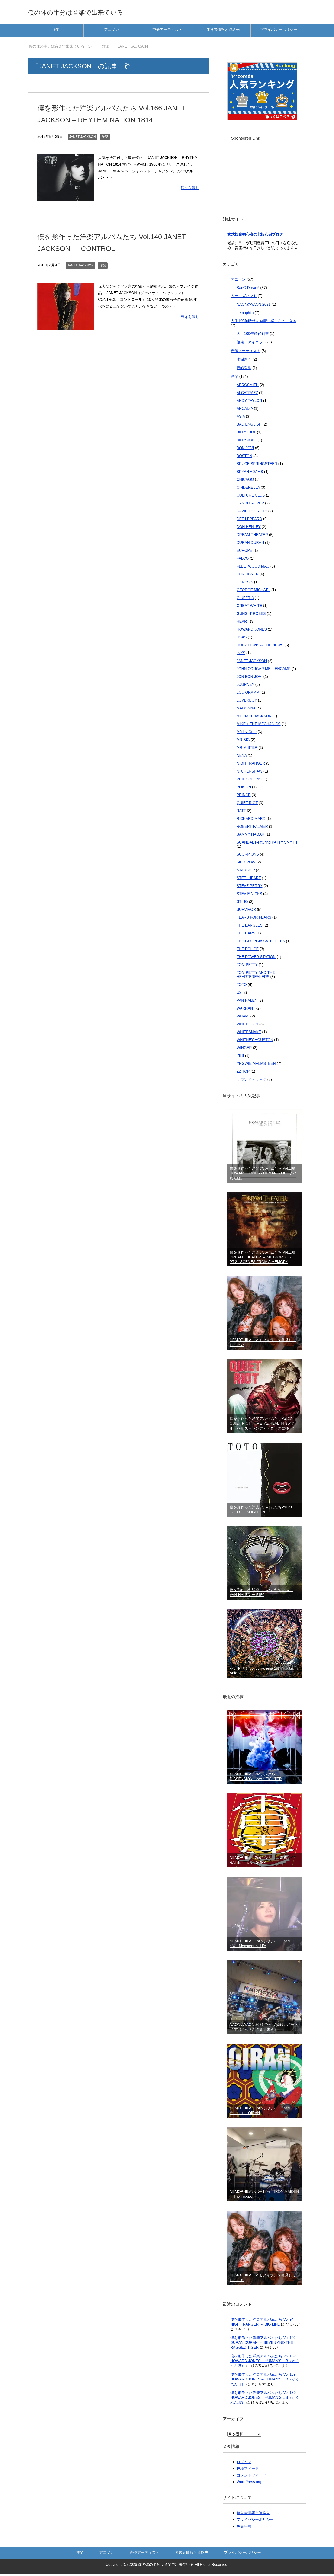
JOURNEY (245, 686)
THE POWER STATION (256, 958)
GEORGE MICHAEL (253, 591)
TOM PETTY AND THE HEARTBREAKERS (256, 976)
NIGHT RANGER (251, 765)
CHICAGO (245, 481)
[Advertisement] (264, 182)
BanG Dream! (248, 289)
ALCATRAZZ (247, 394)
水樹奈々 (244, 361)
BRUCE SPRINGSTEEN (257, 465)
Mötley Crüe (247, 733)
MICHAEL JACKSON (254, 718)
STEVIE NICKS (249, 895)
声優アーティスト (167, 31)
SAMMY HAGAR (250, 836)
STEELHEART (249, 880)
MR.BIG (243, 741)
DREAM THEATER (252, 536)
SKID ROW (246, 864)
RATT (241, 812)
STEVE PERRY (249, 887)
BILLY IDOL (246, 434)
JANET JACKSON (82, 138)
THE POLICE (248, 951)
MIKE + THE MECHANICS (259, 726)
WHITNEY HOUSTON (255, 1041)
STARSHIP (246, 872)
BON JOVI (245, 450)
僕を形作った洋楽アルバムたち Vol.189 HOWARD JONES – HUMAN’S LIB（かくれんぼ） (264, 2362)
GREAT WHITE (249, 607)
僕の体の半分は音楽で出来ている (91, 12)
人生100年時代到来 (253, 335)
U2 (239, 994)
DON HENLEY (249, 528)
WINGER (244, 1049)
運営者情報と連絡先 (223, 31)
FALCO (243, 560)
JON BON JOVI (249, 678)
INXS (241, 655)
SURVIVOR (246, 911)
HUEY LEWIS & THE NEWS (260, 647)
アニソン (111, 31)
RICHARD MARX (251, 820)
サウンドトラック (251, 1081)
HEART (243, 623)
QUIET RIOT (247, 804)
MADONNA (246, 710)
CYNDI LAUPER (250, 505)
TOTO (242, 986)
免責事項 (244, 2528)
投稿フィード (248, 2470)
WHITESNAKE (249, 1034)
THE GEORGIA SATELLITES (261, 943)
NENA (242, 757)
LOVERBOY (247, 702)
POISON (244, 789)
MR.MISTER (247, 749)
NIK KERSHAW (249, 773)
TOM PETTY (247, 966)
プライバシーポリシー (278, 31)
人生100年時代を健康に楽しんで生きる (263, 322)
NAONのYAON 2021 (253, 306)
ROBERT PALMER (252, 828)
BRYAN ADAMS (250, 473)
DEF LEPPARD (249, 521)
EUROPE (244, 552)
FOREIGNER (248, 576)
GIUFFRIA (245, 599)
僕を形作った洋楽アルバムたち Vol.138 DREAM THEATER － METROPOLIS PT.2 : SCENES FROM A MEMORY (262, 1258)
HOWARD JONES (252, 631)
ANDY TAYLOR (249, 402)
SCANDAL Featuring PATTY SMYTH (267, 844)
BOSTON (244, 457)
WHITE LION (247, 1026)
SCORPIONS (248, 856)
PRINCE (243, 797)
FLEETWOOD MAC (253, 568)
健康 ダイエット (251, 344)
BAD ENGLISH (249, 426)
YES (240, 1057)
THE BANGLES (250, 927)
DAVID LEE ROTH (252, 513)
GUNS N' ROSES (251, 615)
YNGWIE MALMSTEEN (256, 1065)
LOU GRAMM (248, 694)
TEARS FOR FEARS (254, 919)
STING (242, 903)
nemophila (245, 314)
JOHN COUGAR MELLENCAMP (264, 670)
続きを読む (190, 190)
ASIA (241, 418)
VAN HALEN (247, 1002)
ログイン (244, 2463)
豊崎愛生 (244, 370)
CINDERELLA (248, 489)
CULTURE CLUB (251, 497)
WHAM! (243, 1018)
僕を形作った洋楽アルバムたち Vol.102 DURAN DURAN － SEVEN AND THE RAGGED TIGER (263, 2344)
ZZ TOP (243, 1073)
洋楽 (56, 31)
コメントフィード (251, 2477)
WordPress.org (249, 2483)
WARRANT (246, 1010)
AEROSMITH (248, 386)
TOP (61, 48)
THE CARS (246, 935)
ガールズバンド (244, 297)
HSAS (242, 639)
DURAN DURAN (250, 544)
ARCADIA (245, 410)
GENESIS (245, 584)
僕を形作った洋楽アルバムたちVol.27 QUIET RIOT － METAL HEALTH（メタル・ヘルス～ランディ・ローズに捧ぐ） (263, 1425)
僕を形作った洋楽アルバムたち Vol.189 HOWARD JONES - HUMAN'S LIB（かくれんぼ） (264, 1175)
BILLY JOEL (247, 442)
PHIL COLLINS (249, 781)
